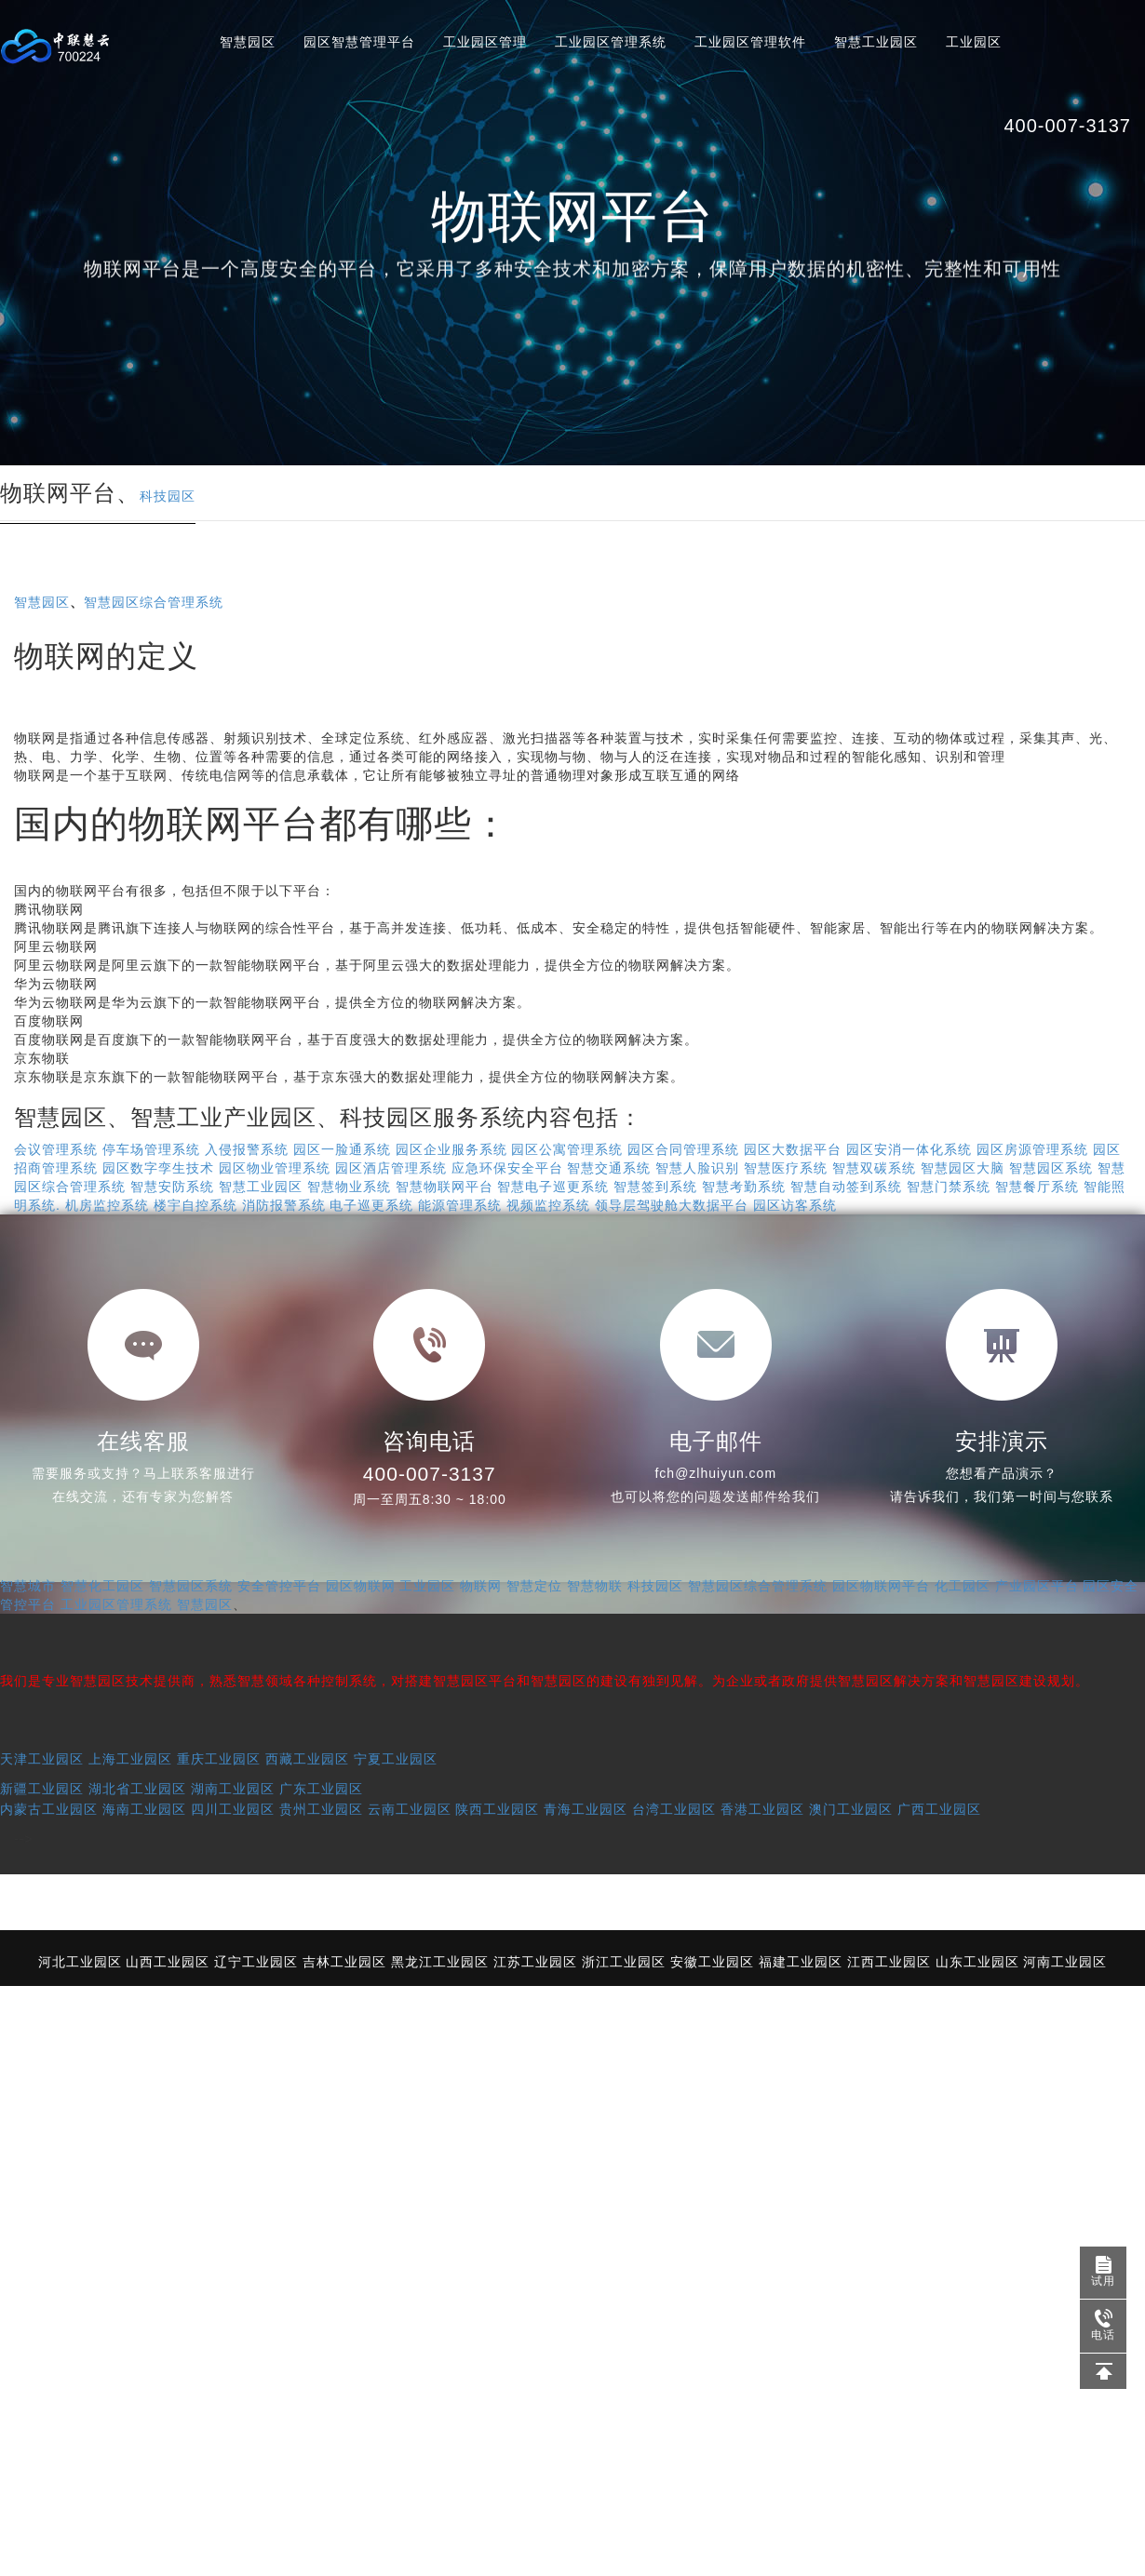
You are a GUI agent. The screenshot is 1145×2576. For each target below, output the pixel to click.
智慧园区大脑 (962, 1168)
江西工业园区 (889, 1961)
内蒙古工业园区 (49, 1809)
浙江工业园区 (624, 1961)
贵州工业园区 (321, 1809)
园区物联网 (361, 1585)
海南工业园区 (144, 1809)
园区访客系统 (795, 1205)
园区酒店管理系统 (391, 1168)
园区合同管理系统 (683, 1149)
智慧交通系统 (609, 1168)
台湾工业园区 (674, 1809)
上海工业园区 (130, 1758)
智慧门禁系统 (948, 1186)
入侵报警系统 (247, 1149)
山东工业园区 (977, 1961)
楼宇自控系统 (195, 1205)
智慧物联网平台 (444, 1186)
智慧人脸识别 (697, 1168)
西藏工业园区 (307, 1758)
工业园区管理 (485, 41)
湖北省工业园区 (137, 1788)
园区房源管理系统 (1032, 1149)
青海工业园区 (585, 1809)
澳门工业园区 (851, 1809)
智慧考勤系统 (744, 1186)
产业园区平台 (1037, 1585)
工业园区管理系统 (611, 41)
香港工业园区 (762, 1809)
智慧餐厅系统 (1037, 1186)
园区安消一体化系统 (909, 1149)
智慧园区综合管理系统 (153, 602)
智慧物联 (595, 1585)
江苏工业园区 (535, 1961)
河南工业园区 (1065, 1961)
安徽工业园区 (712, 1961)
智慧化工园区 (102, 1585)
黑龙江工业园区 (440, 1961)
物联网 (481, 1585)
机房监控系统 (107, 1205)
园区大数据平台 (793, 1149)
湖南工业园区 (233, 1788)
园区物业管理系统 (274, 1168)
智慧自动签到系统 (846, 1186)
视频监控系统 (548, 1205)
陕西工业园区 (497, 1809)
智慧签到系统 (655, 1186)
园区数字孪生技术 (158, 1168)
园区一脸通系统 (342, 1149)
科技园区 (167, 496)
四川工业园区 (233, 1809)
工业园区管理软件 (750, 41)
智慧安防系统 (172, 1186)
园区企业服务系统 (451, 1149)
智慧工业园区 (876, 41)
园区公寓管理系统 (567, 1149)
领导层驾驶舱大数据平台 (671, 1205)
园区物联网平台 (881, 1585)
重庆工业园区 (219, 1758)
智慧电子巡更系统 (553, 1186)
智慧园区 (248, 41)
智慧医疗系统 (786, 1168)
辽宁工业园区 (256, 1961)
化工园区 (962, 1585)
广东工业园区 (321, 1788)
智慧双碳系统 (874, 1168)
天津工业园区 (42, 1758)
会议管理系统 (56, 1149)
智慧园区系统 (1051, 1168)
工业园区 (974, 41)
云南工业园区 (409, 1809)
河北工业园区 (80, 1961)
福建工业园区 (800, 1961)
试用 (1103, 2272)
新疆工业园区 (42, 1788)
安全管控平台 (279, 1585)
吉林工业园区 (344, 1961)
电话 (1097, 2326)
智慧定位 (534, 1585)
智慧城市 (28, 1585)
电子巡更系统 (371, 1205)
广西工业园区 (939, 1809)
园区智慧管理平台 (359, 41)
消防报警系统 (284, 1205)
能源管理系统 (460, 1205)
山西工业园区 (167, 1961)
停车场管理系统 (151, 1149)
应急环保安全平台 (507, 1168)
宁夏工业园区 (396, 1758)
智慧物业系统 (349, 1186)
